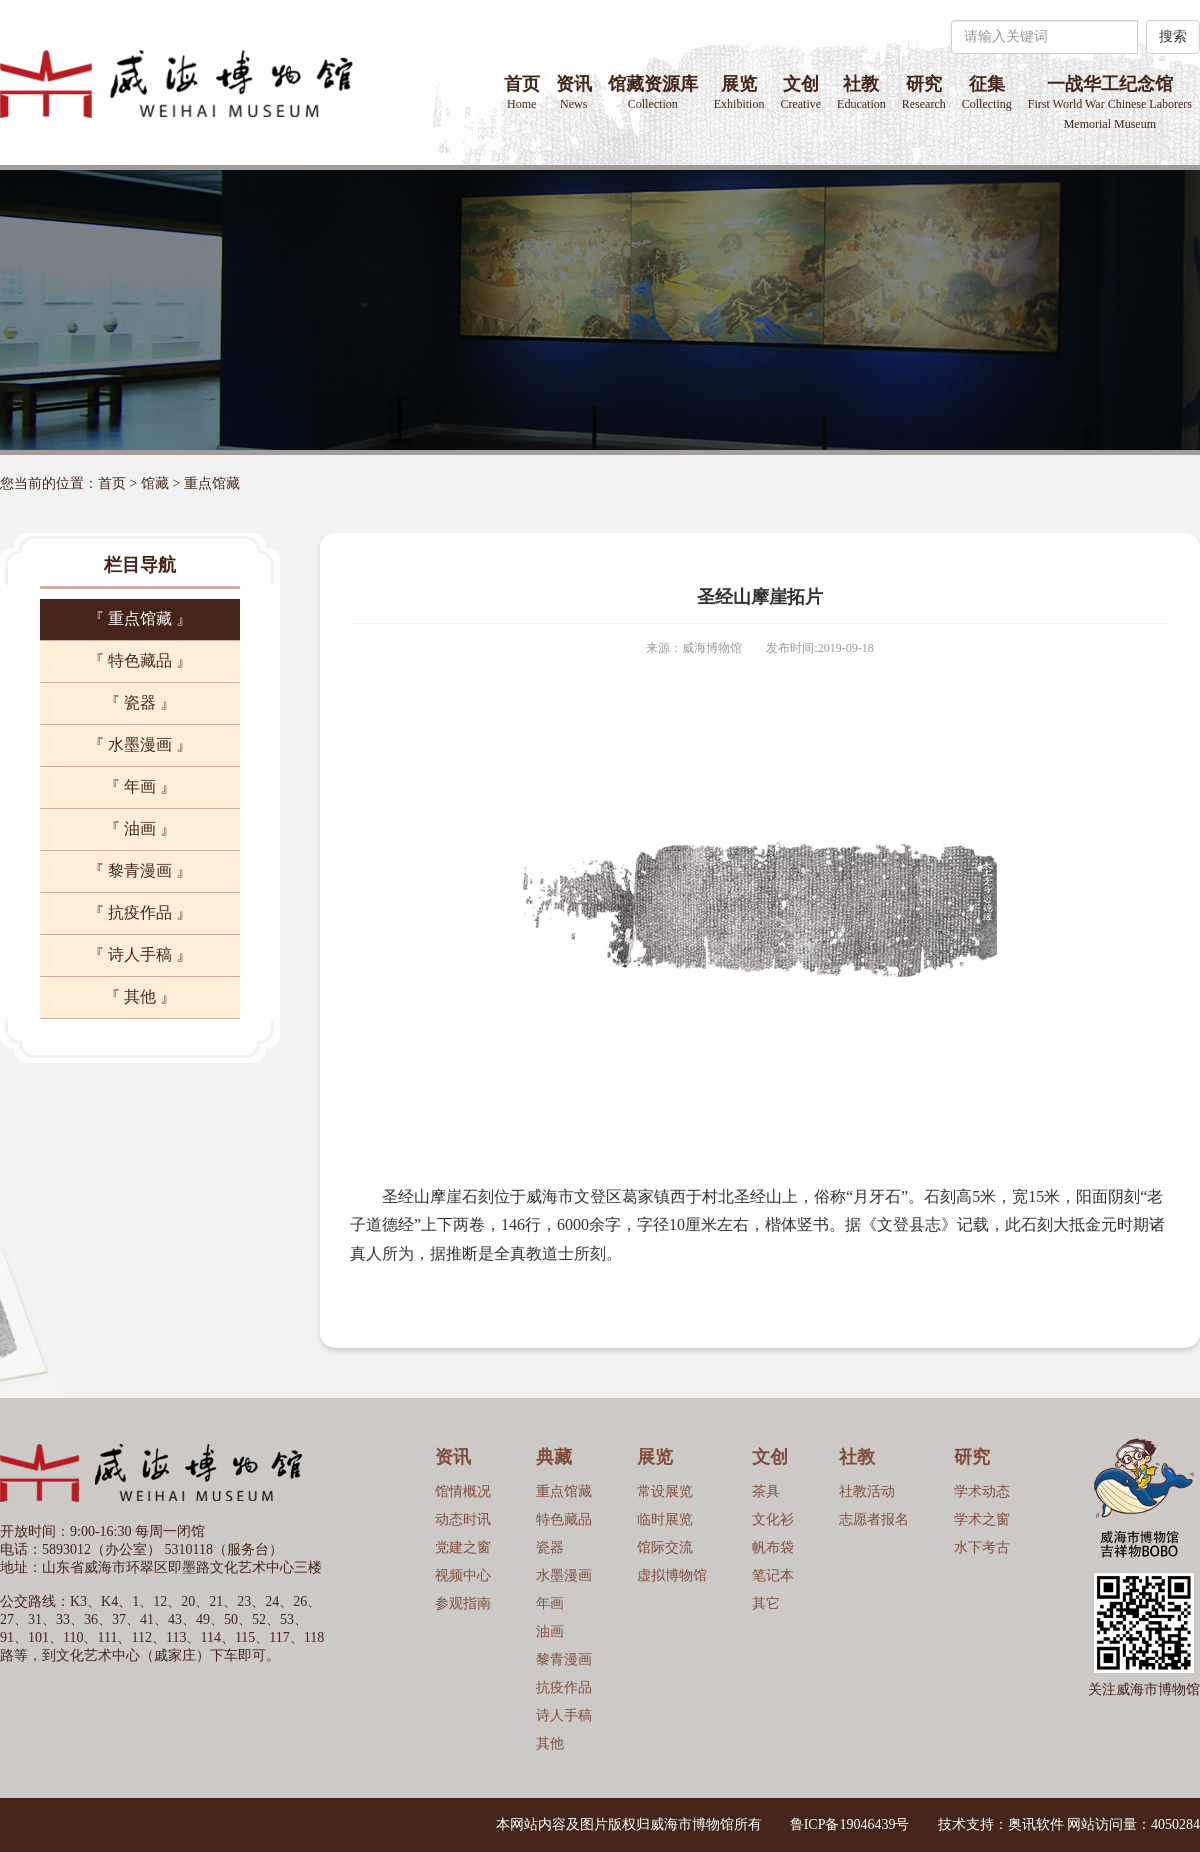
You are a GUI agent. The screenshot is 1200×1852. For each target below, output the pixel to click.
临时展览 (665, 1519)
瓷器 (550, 1547)
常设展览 (665, 1491)
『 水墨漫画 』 (140, 744)
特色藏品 (564, 1519)
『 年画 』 (140, 786)
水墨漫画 (564, 1575)
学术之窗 (982, 1519)
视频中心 (463, 1575)
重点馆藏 (212, 483)
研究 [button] (924, 92)
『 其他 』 (140, 996)
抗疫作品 (564, 1687)
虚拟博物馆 (672, 1575)
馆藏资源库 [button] (653, 92)
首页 (522, 92)
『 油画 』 (140, 828)
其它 (766, 1603)
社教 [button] (861, 92)
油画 (550, 1631)
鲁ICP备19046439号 (850, 1824)
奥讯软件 (1036, 1824)
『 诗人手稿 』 (140, 954)
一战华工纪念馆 (1110, 102)
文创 (800, 92)
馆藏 (155, 483)
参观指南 (463, 1603)
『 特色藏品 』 (140, 660)
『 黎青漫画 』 (140, 870)
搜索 (1173, 36)
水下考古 (982, 1547)
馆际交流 (665, 1547)
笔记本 (773, 1575)
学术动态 (982, 1491)
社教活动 (867, 1491)
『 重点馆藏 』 (140, 618)
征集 (987, 92)
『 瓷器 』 (140, 702)
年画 (550, 1603)
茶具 (766, 1491)
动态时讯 (463, 1519)
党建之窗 (463, 1547)
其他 (550, 1743)
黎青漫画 (564, 1659)
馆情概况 (463, 1491)
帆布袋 (773, 1547)
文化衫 (773, 1519)
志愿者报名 (874, 1519)
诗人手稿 (564, 1715)
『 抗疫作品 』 (140, 912)
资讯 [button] (574, 92)
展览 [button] (739, 92)
